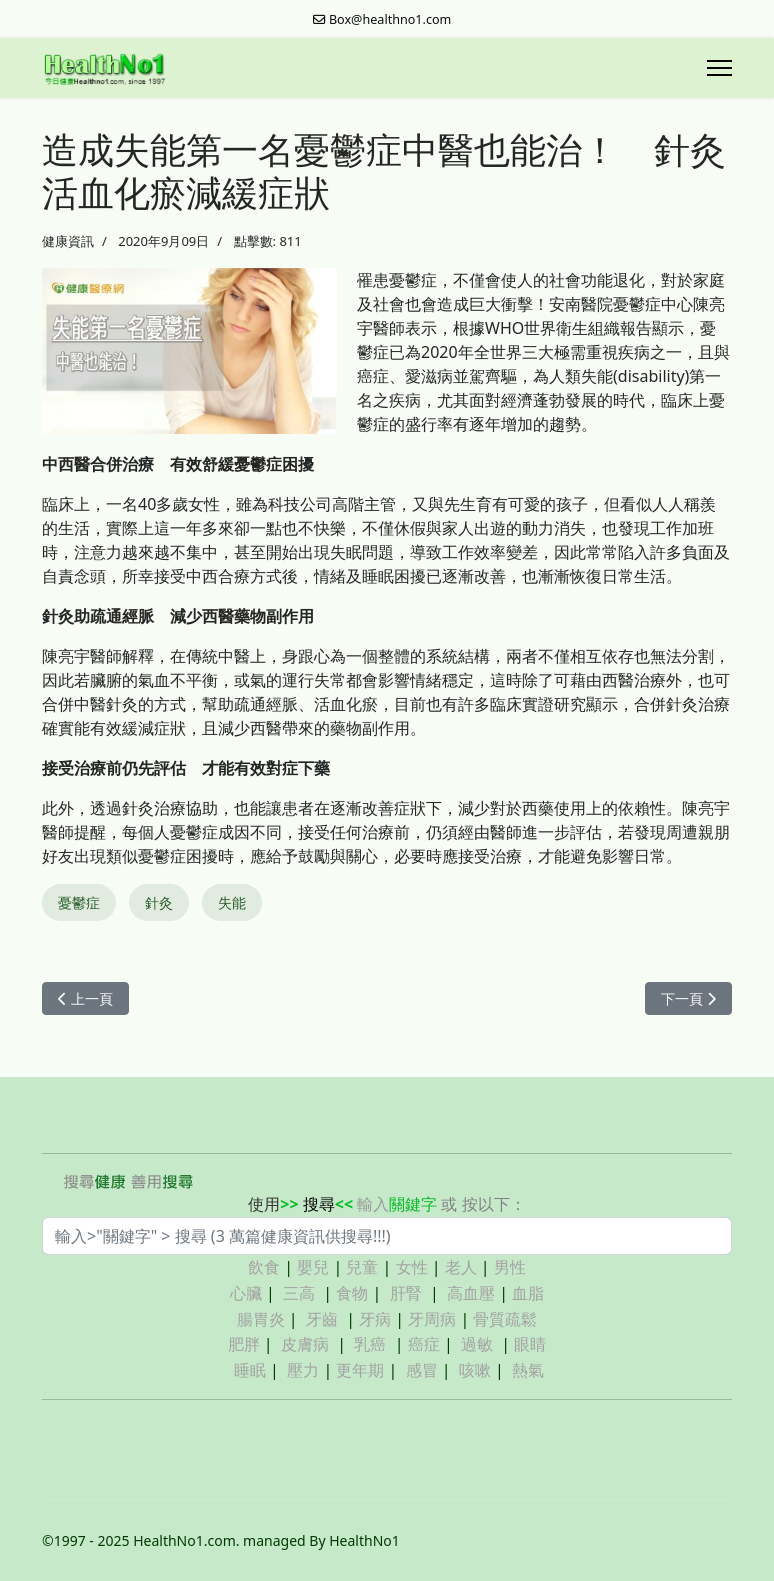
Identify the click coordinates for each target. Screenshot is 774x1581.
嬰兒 (313, 1267)
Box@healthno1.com (390, 19)
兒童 (362, 1267)
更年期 (360, 1370)
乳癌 (370, 1344)
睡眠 (250, 1370)
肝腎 (406, 1293)
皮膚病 (307, 1344)
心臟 (246, 1293)
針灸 (159, 902)
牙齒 (322, 1319)
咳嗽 (475, 1370)
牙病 (375, 1319)
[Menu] (719, 68)
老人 (461, 1267)
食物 (352, 1293)
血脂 (528, 1293)
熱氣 (528, 1370)
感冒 (422, 1370)
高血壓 (471, 1293)
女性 (412, 1267)
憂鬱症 (79, 902)
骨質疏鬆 (505, 1319)
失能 (232, 902)
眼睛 (530, 1344)
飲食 (264, 1267)
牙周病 (432, 1319)
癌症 (424, 1344)
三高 (299, 1293)
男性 (510, 1267)
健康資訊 (68, 241)
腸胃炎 (261, 1319)
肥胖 (244, 1344)
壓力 (303, 1370)
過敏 (477, 1344)
